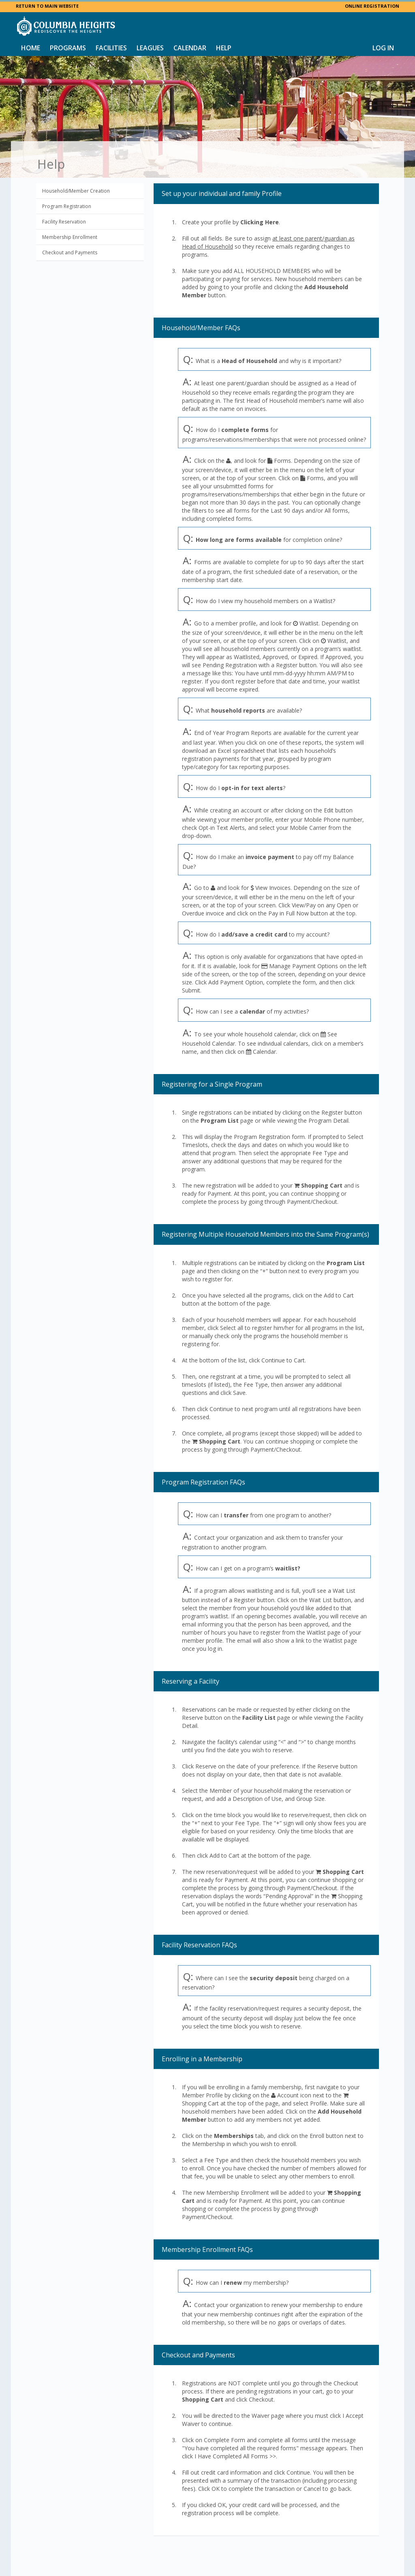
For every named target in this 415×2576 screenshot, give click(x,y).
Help (223, 47)
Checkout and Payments (69, 252)
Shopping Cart (321, 1185)
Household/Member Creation (76, 190)
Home (30, 47)
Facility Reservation (64, 221)
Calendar (189, 47)
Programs (68, 47)
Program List (220, 1120)
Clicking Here (259, 222)
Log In (383, 47)
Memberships (234, 2136)
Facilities (111, 47)
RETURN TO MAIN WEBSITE (47, 6)
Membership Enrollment (69, 237)
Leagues (150, 47)
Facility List (259, 1717)
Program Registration (66, 206)
